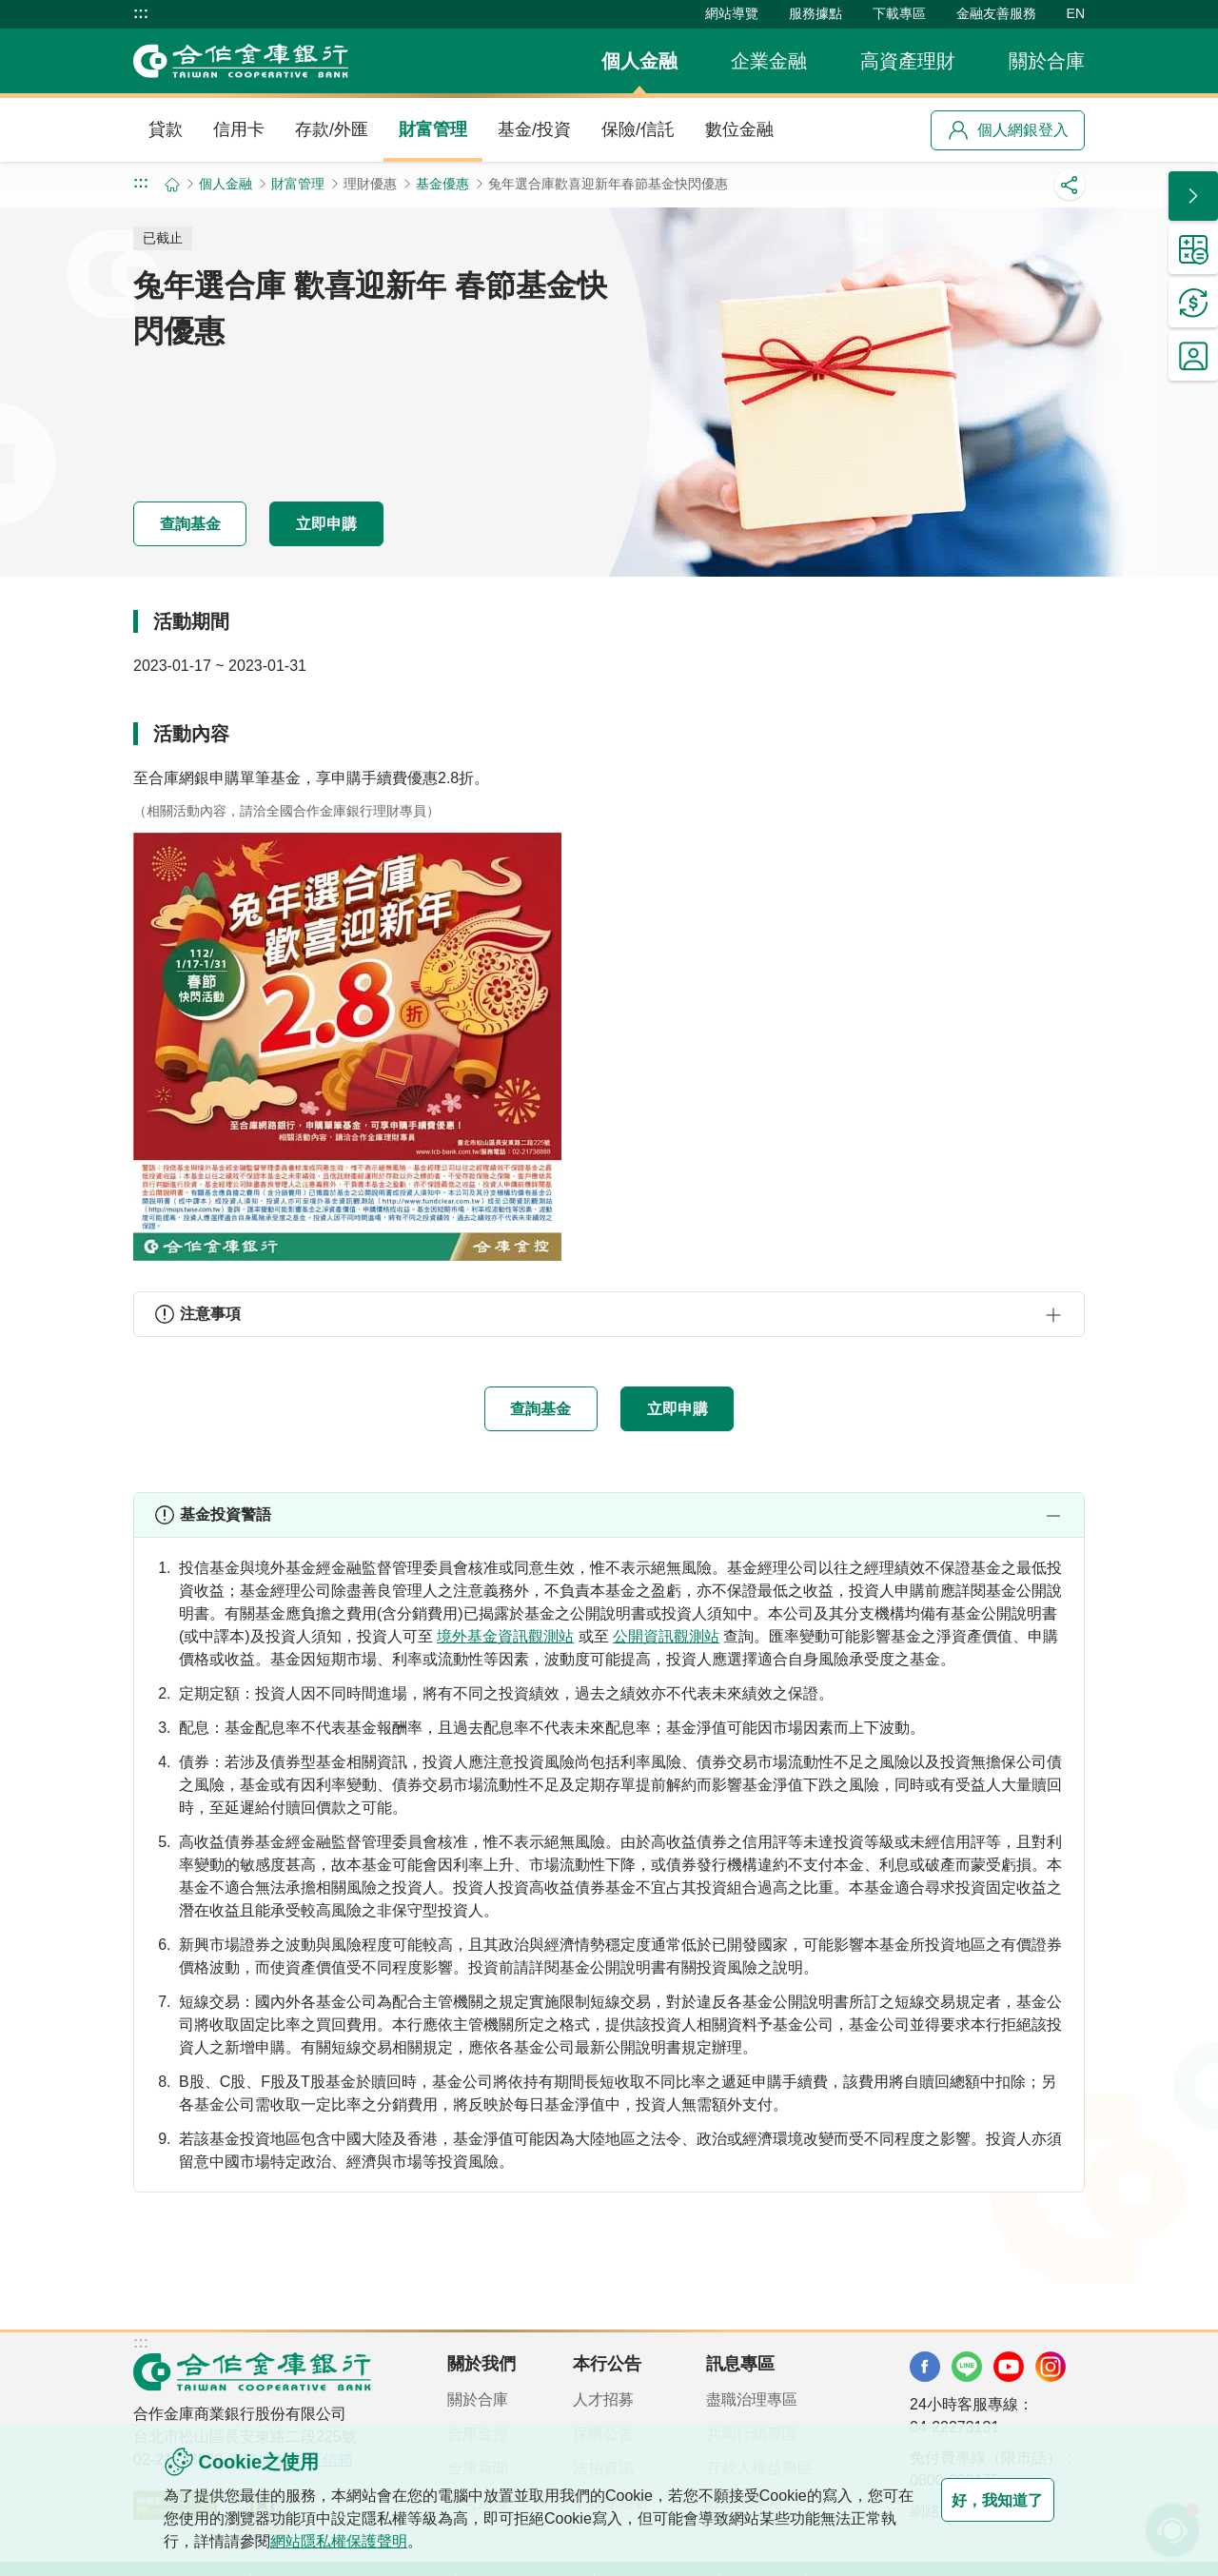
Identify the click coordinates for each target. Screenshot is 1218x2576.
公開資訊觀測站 (666, 1638)
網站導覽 (731, 13)
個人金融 (639, 60)
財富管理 (433, 129)
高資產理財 (907, 60)
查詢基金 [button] (209, 522)
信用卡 (239, 129)
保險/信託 (638, 129)
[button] (609, 1314)
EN (1076, 13)
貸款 (165, 129)
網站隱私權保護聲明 (384, 2541)
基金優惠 (442, 183)
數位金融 (739, 129)
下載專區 (899, 13)
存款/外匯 (331, 129)
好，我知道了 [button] (978, 2499)
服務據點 (815, 13)
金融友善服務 (996, 13)
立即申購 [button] (384, 522)
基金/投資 (534, 129)
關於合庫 (1047, 60)
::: (140, 13)
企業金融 (769, 60)
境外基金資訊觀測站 (505, 1638)
